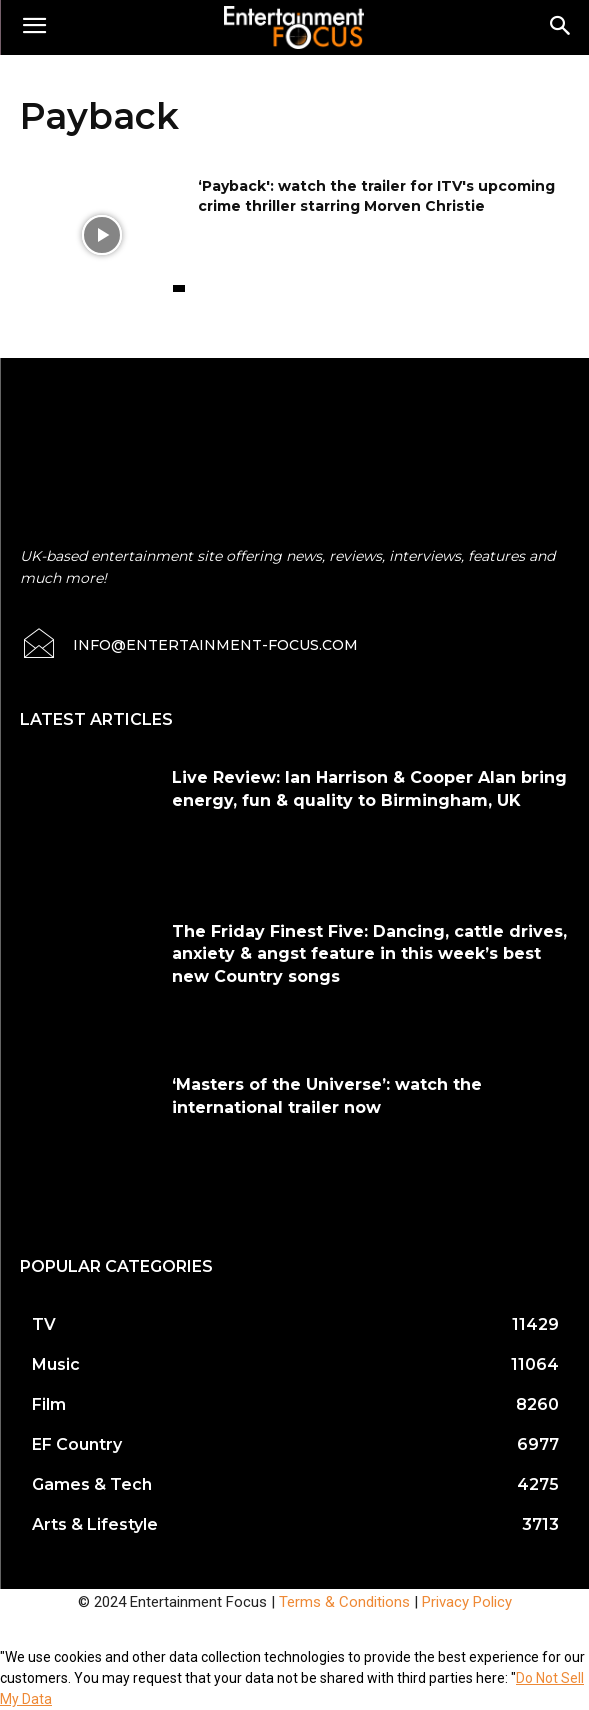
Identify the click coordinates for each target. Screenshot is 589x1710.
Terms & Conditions (344, 1602)
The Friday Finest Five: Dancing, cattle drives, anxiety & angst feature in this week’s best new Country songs (369, 954)
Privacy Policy (467, 1602)
